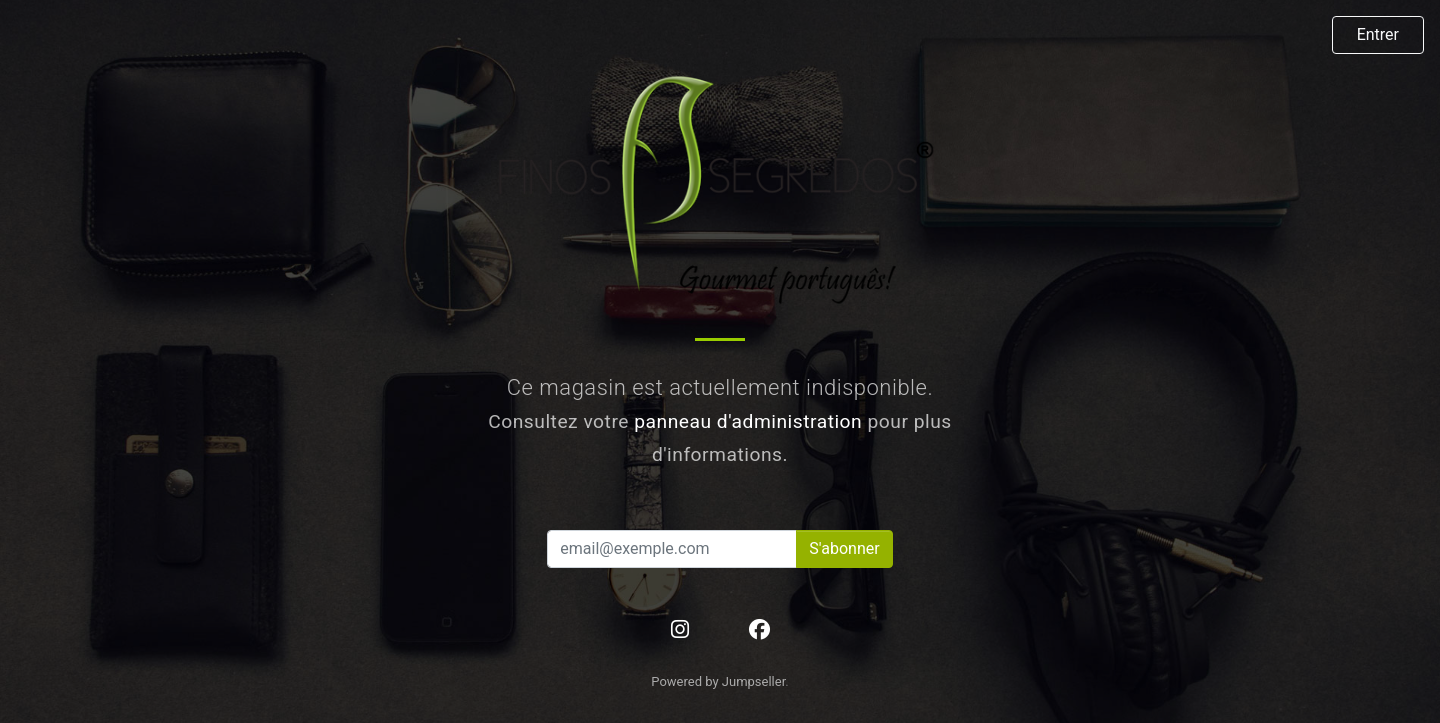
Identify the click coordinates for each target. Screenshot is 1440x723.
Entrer (1378, 34)
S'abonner (844, 548)
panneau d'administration (748, 421)
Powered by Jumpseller (718, 681)
